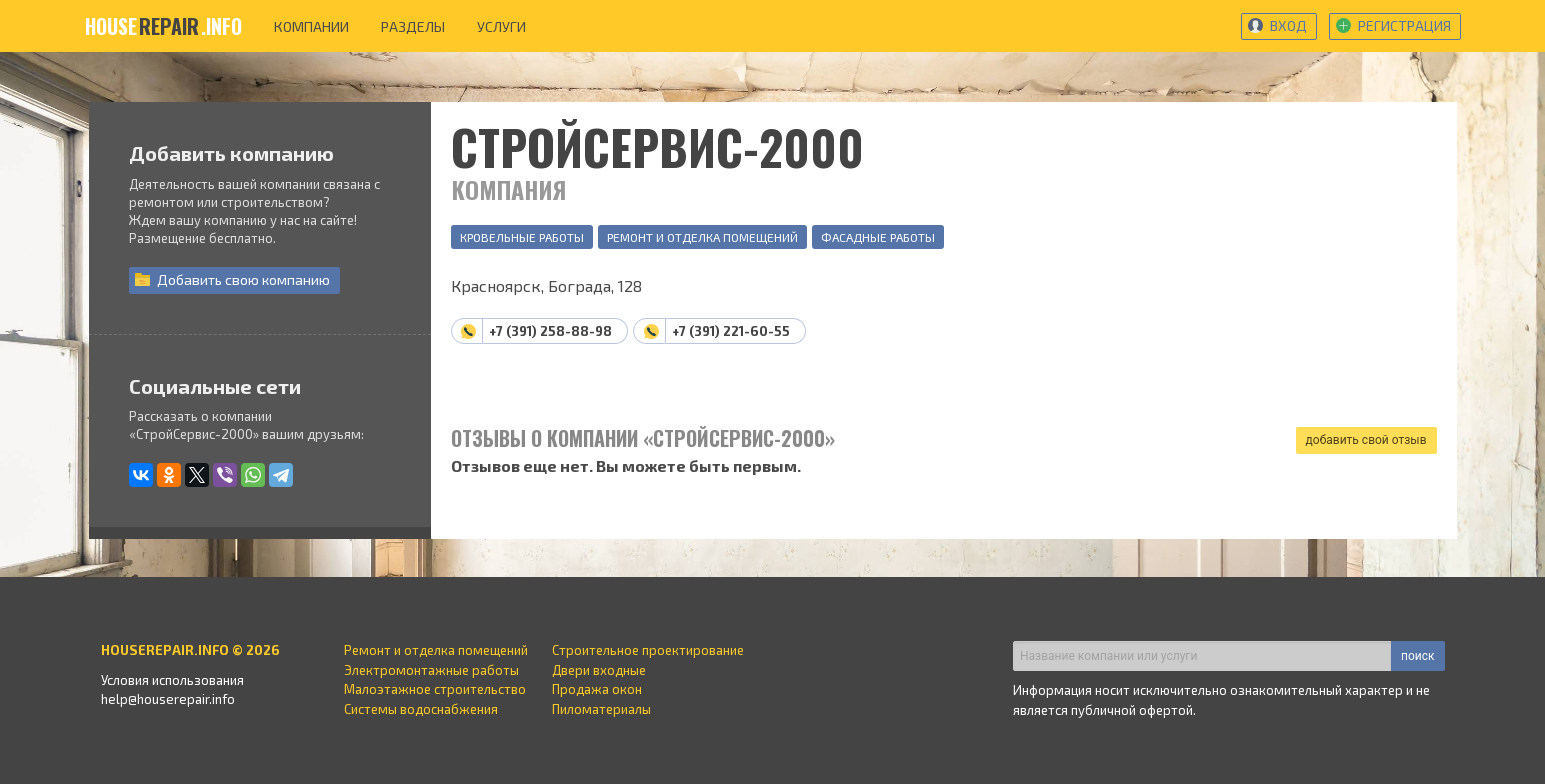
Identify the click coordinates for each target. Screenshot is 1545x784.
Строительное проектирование (648, 650)
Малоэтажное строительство (435, 689)
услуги (501, 26)
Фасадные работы (878, 237)
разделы (413, 26)
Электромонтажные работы (431, 670)
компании (311, 26)
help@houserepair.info (168, 699)
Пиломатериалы (601, 709)
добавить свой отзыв (1366, 440)
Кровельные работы (522, 237)
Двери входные (599, 670)
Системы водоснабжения (421, 709)
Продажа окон (597, 689)
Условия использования (172, 680)
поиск (1417, 656)
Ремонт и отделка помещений (702, 237)
